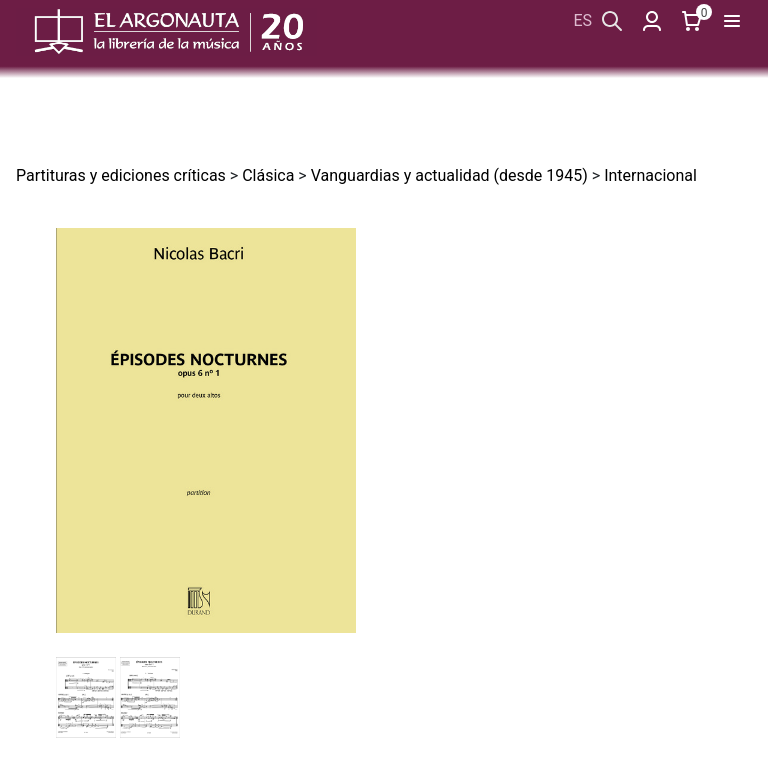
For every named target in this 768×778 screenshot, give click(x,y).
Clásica (268, 175)
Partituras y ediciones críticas (121, 175)
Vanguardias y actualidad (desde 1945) (449, 175)
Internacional (650, 175)
